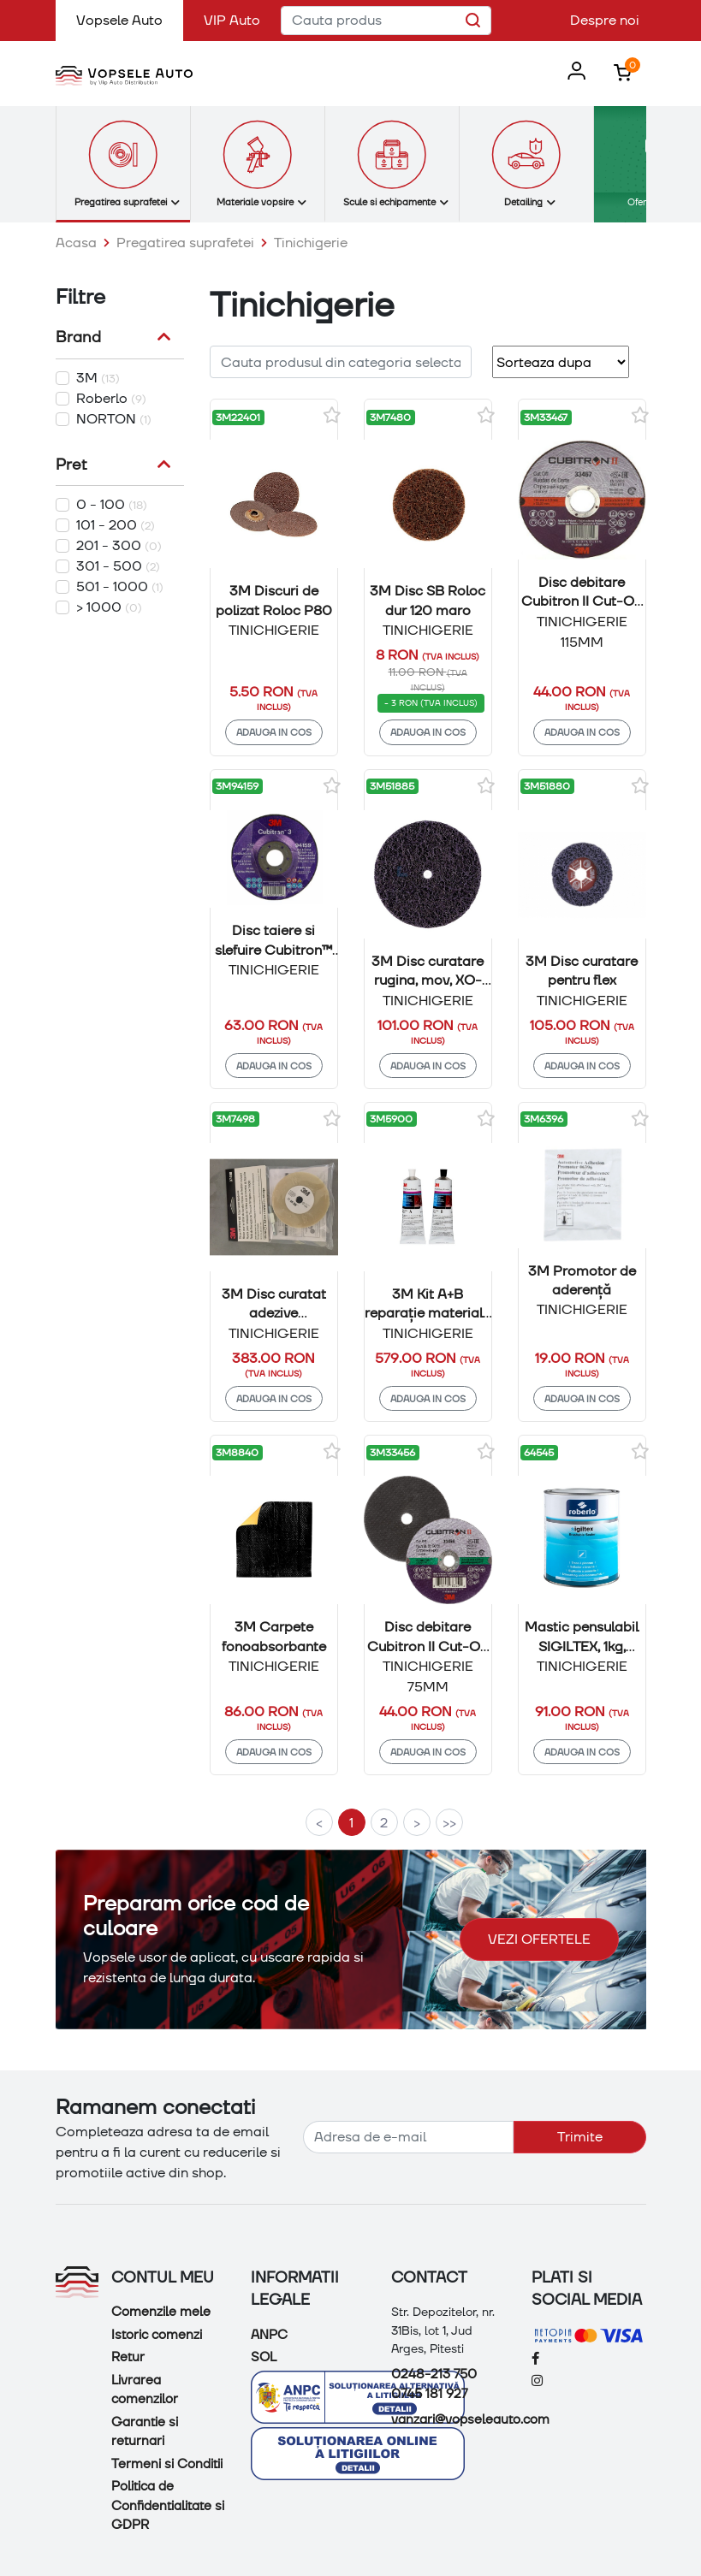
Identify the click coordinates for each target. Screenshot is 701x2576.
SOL (263, 2357)
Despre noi (604, 20)
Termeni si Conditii (167, 2463)
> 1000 (109, 607)
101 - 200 (115, 525)
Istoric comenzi (156, 2334)
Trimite (580, 2137)
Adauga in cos (274, 731)
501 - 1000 (119, 586)
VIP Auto (232, 20)
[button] (573, 72)
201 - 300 (119, 545)
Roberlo (111, 398)
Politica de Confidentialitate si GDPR (167, 2505)
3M (98, 378)
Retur (128, 2357)
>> (449, 1823)
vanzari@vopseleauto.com (470, 2419)
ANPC (269, 2334)
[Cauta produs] (386, 20)
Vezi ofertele (539, 1939)
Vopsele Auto (129, 19)
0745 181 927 (429, 2393)
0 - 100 (111, 504)
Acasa (76, 243)
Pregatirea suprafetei (185, 243)
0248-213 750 (434, 2374)
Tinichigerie (311, 243)
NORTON (113, 419)
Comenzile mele (161, 2311)
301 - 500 (118, 566)
